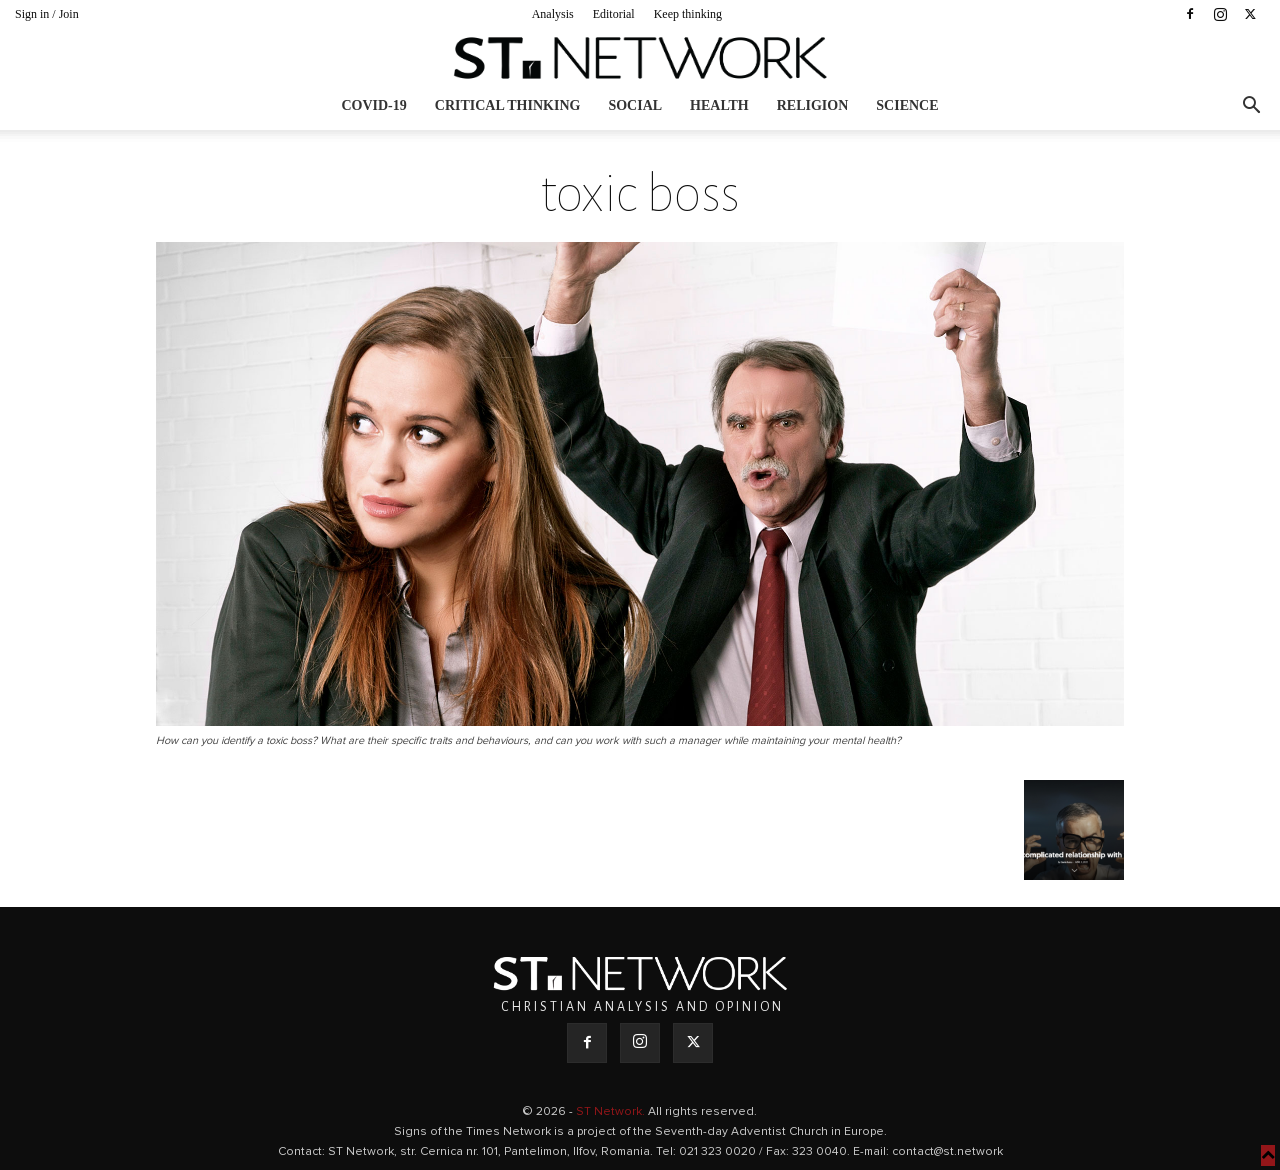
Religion (813, 105)
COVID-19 (373, 105)
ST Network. (612, 1112)
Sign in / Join (47, 14)
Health (719, 105)
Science (907, 105)
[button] (1251, 107)
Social (635, 105)
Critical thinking (508, 105)
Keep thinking (688, 14)
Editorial (614, 14)
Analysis (553, 14)
